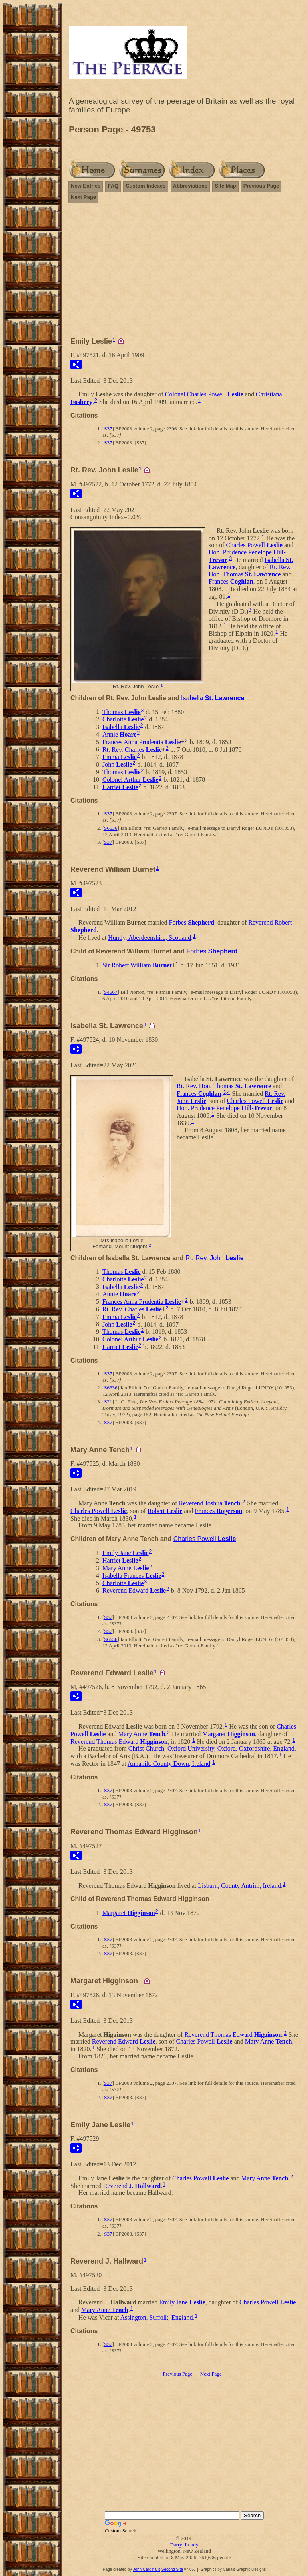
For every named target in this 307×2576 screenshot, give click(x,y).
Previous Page (261, 186)
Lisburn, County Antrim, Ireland (239, 1885)
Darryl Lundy (184, 2545)
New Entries (85, 186)
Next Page (83, 197)
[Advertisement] (184, 266)
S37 (108, 429)
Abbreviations (190, 186)
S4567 (110, 992)
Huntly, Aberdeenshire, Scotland (149, 937)
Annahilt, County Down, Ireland (169, 1763)
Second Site (172, 2569)
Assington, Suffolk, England (156, 2317)
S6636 (110, 828)
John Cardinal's (146, 2569)
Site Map (225, 186)
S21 (108, 1402)
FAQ (113, 186)
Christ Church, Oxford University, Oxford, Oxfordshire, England (211, 1748)
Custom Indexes (145, 186)
